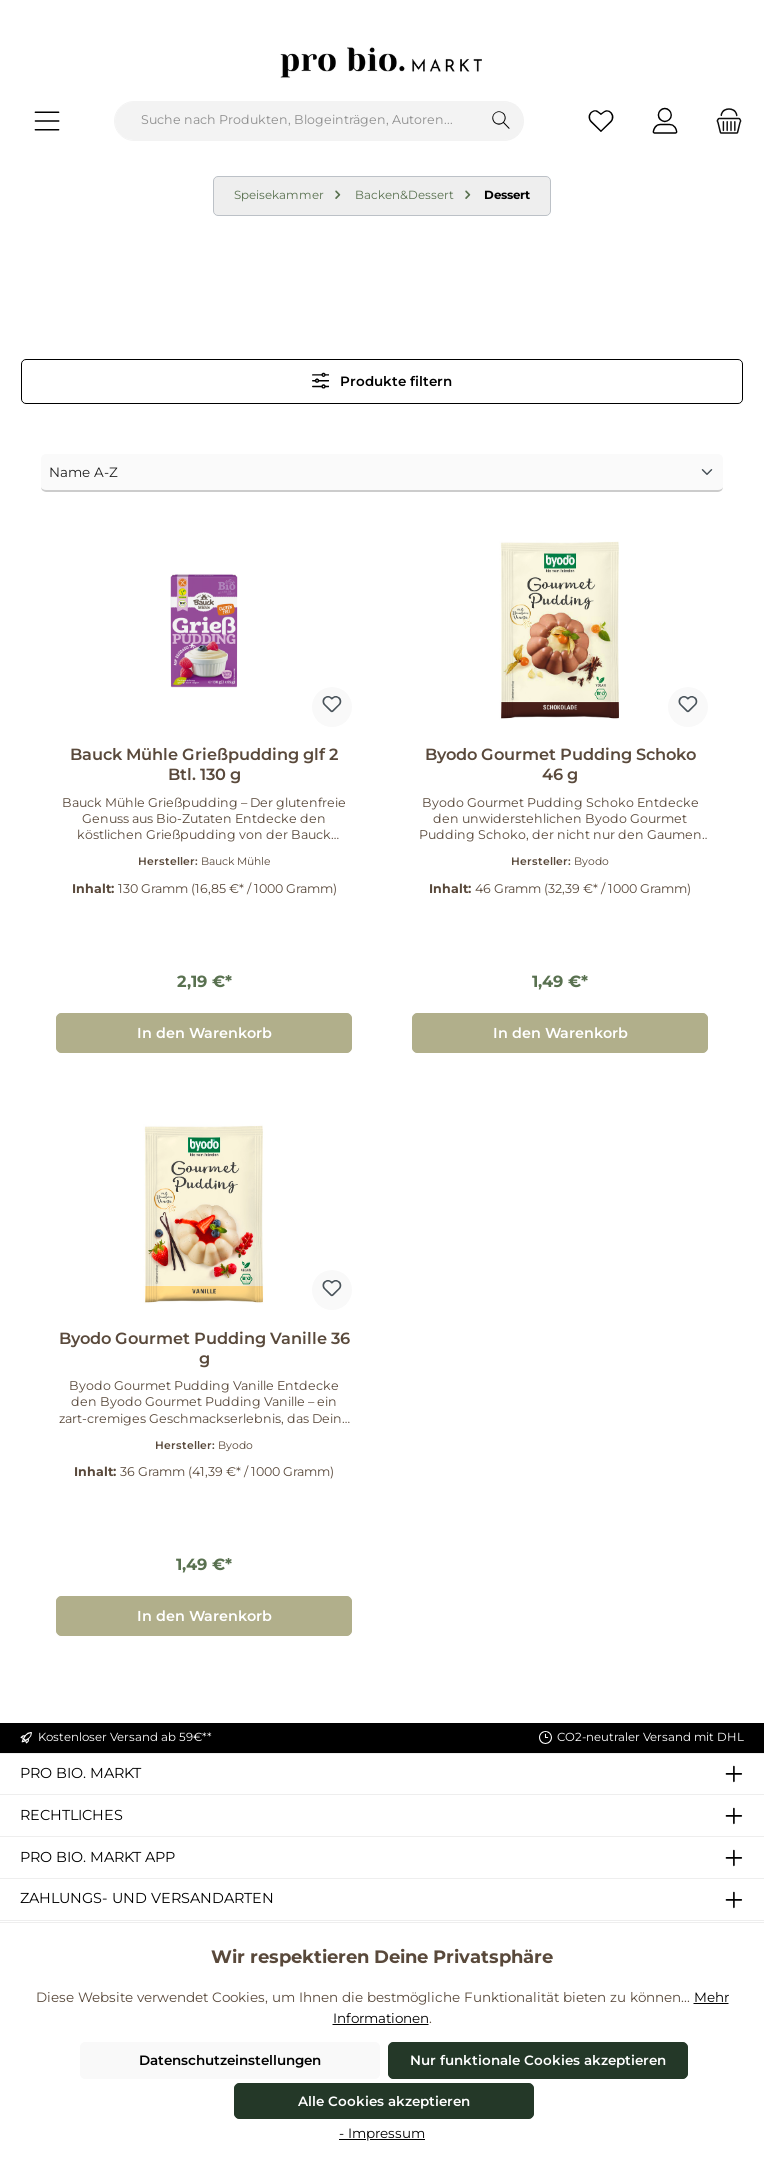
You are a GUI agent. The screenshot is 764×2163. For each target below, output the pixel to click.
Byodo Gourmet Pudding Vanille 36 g (204, 1348)
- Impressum (382, 2133)
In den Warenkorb (204, 1033)
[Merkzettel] (601, 120)
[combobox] (297, 121)
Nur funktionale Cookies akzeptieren (538, 2060)
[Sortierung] (382, 473)
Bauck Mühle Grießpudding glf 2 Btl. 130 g (204, 764)
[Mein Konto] (665, 120)
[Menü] (47, 120)
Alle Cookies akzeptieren (384, 2101)
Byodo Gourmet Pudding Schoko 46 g (560, 764)
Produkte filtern (382, 380)
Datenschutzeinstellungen (230, 2060)
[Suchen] (501, 121)
